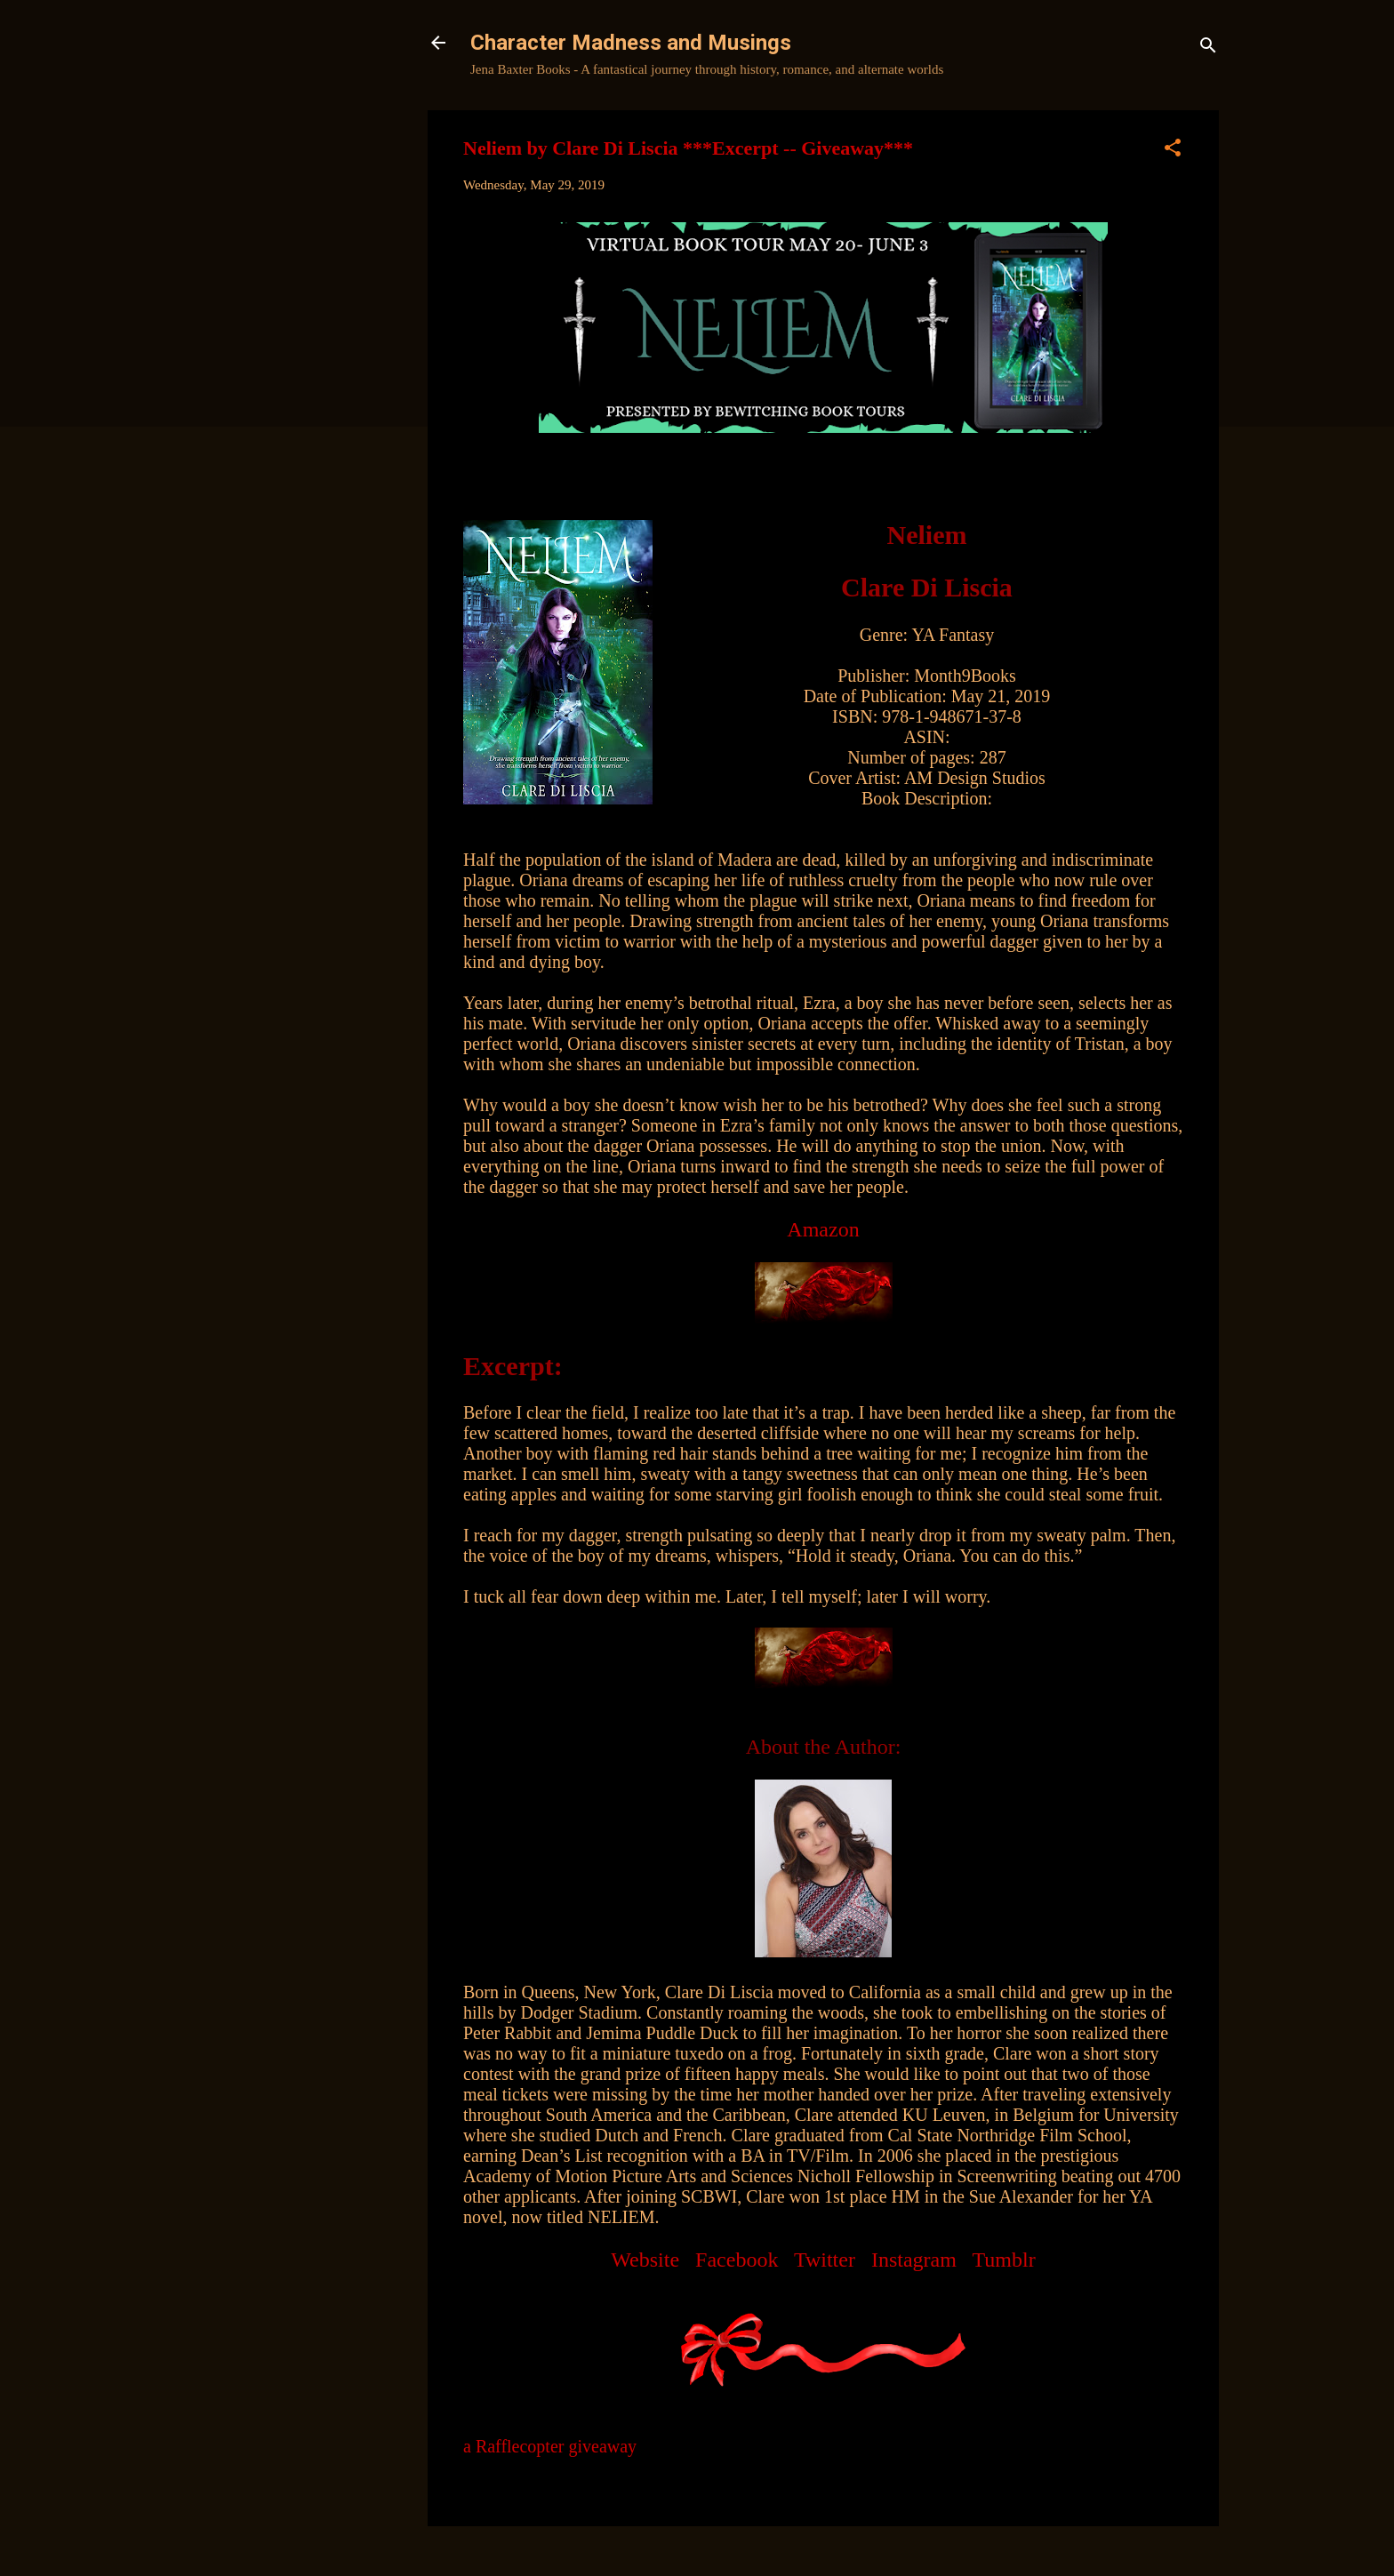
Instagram (914, 2259)
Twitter (824, 2259)
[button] (1172, 150)
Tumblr (1003, 2259)
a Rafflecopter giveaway (550, 2446)
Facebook (736, 2259)
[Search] (1208, 48)
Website (645, 2259)
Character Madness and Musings (630, 42)
